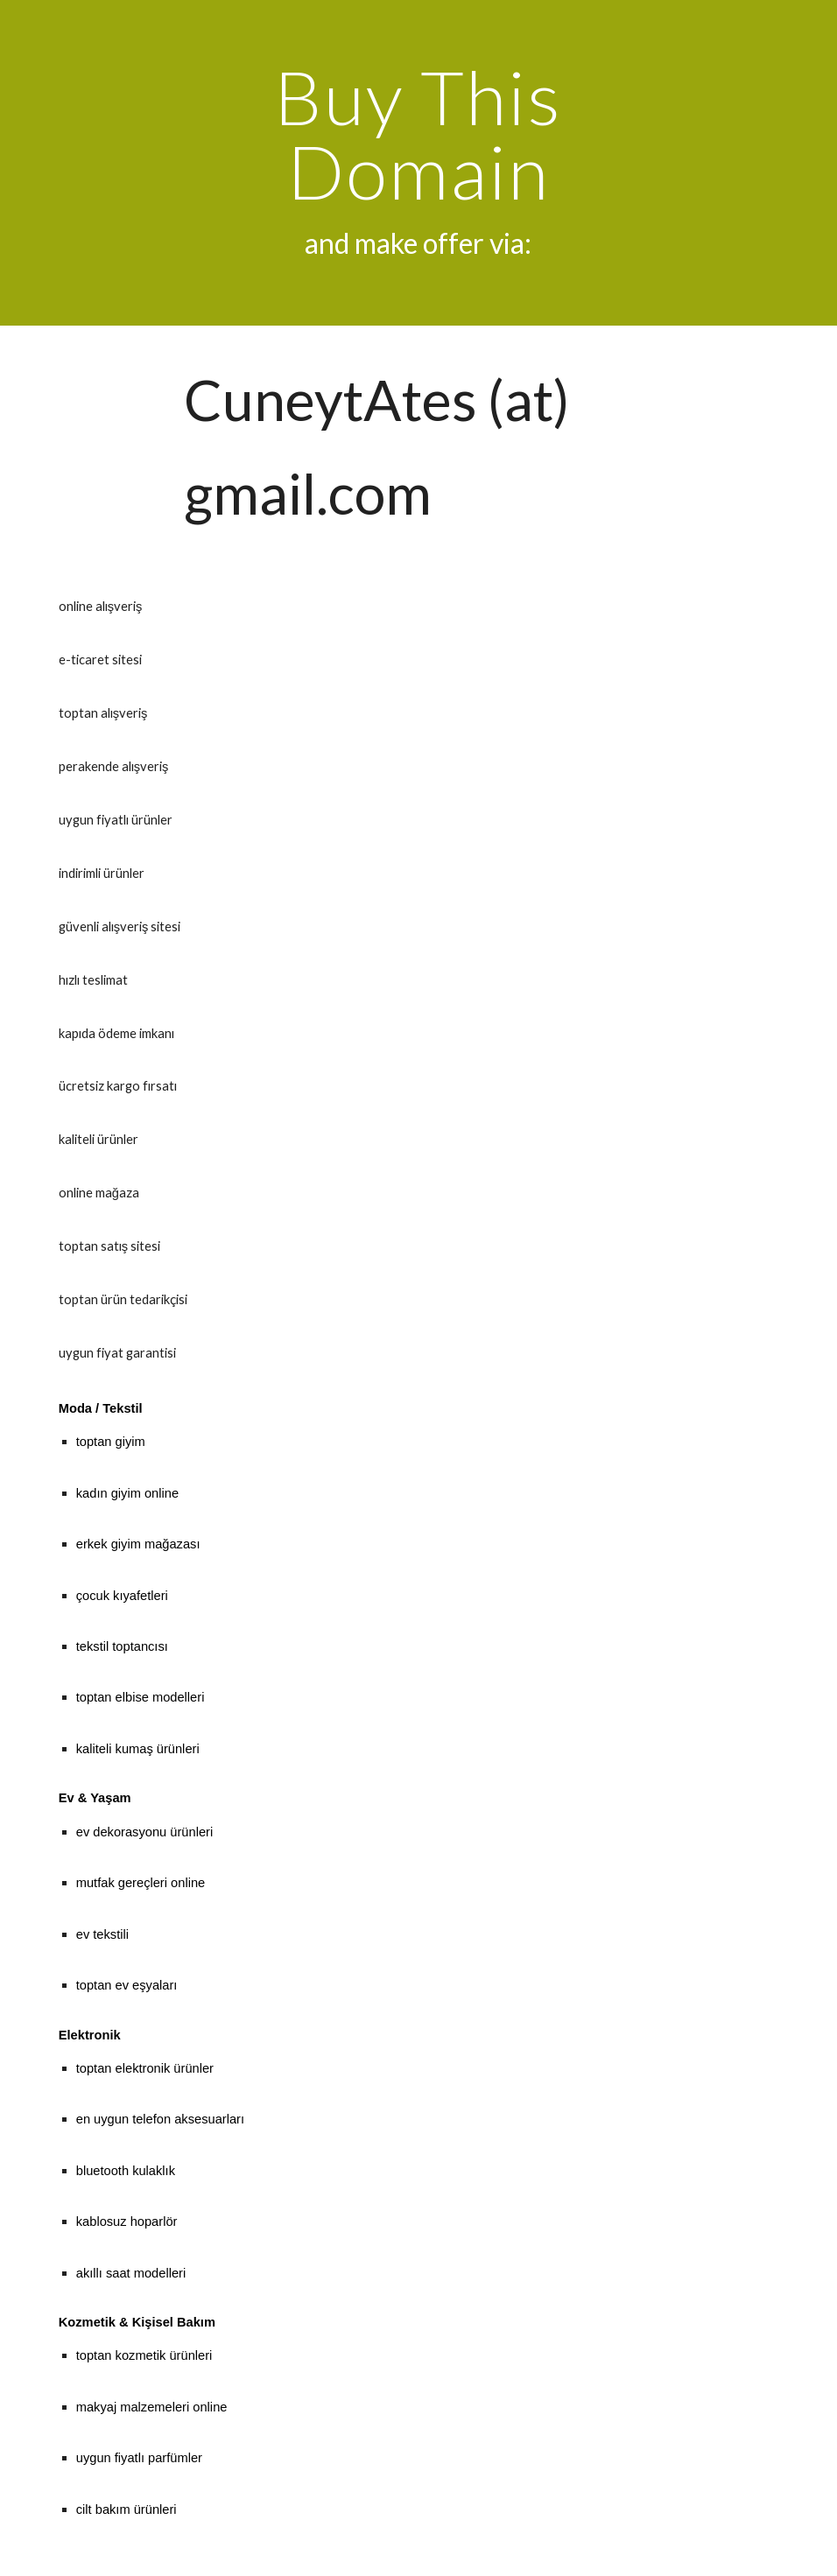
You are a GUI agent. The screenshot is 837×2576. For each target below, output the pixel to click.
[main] (418, 163)
